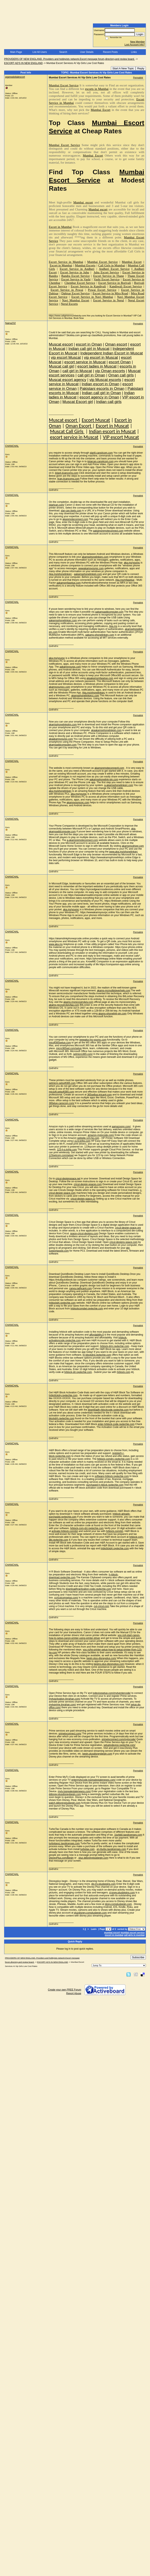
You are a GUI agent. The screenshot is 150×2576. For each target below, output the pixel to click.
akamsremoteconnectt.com (109, 768)
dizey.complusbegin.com (118, 1904)
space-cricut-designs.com (84, 1233)
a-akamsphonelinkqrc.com (118, 785)
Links (134, 52)
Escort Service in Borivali (114, 283)
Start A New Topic (123, 68)
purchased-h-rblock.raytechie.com (104, 1484)
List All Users (40, 52)
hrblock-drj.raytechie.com (78, 1372)
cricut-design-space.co (82, 1198)
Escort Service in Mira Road (110, 293)
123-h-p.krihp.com (67, 1149)
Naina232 (10, 323)
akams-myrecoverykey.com (78, 1002)
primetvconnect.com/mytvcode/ (119, 1739)
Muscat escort (63, 420)
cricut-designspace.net (68, 1178)
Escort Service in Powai (67, 290)
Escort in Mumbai (60, 227)
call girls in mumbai (134, 1935)
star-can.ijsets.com (71, 510)
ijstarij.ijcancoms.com (66, 473)
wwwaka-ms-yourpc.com (92, 1039)
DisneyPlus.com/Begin (61, 1857)
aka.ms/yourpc (132, 562)
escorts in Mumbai (97, 89)
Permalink (138, 77)
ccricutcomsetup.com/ (66, 1597)
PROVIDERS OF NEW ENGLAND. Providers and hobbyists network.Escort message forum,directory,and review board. (69, 59)
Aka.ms (113, 626)
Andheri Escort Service (114, 269)
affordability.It (96, 1334)
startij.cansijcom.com (101, 452)
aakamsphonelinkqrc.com (63, 620)
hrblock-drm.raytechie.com (114, 1346)
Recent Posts (110, 52)
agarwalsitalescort (15, 76)
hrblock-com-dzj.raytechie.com (87, 1528)
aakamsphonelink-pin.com (103, 779)
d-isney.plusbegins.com (122, 1892)
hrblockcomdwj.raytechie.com (86, 1308)
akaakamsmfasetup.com (100, 678)
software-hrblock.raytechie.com (112, 1476)
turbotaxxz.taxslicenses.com (64, 1843)
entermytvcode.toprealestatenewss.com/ (93, 1779)
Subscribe (138, 1957)
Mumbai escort (83, 202)
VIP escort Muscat (121, 437)
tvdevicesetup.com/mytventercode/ (112, 1693)
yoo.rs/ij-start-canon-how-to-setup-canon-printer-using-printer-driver (94, 1637)
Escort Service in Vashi (75, 279)
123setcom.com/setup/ (61, 1155)
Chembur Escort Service (79, 283)
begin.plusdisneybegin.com (97, 1753)
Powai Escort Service (102, 290)
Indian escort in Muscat (112, 431)
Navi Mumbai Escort (75, 300)
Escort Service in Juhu (74, 272)
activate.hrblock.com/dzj (65, 1531)
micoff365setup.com (60, 1042)
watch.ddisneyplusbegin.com (64, 1802)
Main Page (16, 52)
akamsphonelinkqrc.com (95, 556)
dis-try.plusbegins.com (103, 1884)
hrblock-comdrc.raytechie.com (113, 1459)
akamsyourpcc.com (59, 686)
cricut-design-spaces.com (88, 1184)
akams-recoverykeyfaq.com (64, 1004)
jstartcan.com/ (56, 504)
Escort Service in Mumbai (66, 262)
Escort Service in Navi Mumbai (92, 296)
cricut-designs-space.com (123, 1242)
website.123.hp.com (88, 1138)
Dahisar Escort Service (75, 293)
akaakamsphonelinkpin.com (106, 730)
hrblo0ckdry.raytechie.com (63, 1395)
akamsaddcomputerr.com (63, 744)
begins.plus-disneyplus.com (109, 1664)
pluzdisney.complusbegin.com (90, 1912)
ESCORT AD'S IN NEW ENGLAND (23, 63)
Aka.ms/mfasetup (124, 579)
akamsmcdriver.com (133, 845)
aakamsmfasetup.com (68, 582)
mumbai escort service (133, 1932)
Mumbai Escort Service (64, 85)
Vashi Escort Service (107, 279)
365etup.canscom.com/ (61, 1103)
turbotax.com (87, 1849)
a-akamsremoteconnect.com (82, 840)
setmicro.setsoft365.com (62, 1083)
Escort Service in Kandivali (88, 286)
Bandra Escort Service (75, 276)
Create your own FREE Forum (64, 1989)
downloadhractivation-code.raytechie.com (88, 1589)
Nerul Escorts (69, 303)
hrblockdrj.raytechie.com (62, 1302)
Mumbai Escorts (85, 265)
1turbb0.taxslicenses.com (128, 1834)
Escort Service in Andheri (77, 269)
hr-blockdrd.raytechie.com (97, 1354)
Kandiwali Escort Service (125, 286)
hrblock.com (123, 1372)
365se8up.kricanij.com (99, 1094)
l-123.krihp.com (81, 1140)
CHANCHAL (12, 446)
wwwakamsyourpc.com (91, 568)
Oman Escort (79, 426)
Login (139, 34)
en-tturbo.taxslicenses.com (111, 1849)
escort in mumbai (114, 1935)
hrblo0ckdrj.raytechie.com (115, 1548)
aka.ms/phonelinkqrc (60, 791)
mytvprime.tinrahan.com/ (62, 1704)
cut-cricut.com (101, 1606)
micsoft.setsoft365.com (61, 1091)
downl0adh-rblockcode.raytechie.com (108, 1409)
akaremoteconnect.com (75, 519)
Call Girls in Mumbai (111, 265)
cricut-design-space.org (128, 1227)
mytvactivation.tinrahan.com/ (64, 1698)
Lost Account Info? (134, 44)
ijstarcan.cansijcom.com (100, 461)
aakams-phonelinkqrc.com (99, 634)
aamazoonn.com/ (121, 1126)
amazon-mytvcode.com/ (101, 1135)
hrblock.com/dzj (114, 1531)
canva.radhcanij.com (80, 1288)
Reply (140, 68)
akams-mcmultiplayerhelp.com (113, 990)
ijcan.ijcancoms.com (68, 478)
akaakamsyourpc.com (61, 738)
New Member (137, 41)
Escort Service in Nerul (108, 300)
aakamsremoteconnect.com (108, 530)
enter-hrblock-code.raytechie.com (116, 1424)
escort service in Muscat (74, 437)
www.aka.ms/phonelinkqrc (123, 851)
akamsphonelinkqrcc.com (85, 695)
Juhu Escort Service (106, 272)
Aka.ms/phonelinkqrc (60, 574)
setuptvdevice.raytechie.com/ (119, 1745)
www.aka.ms (56, 944)
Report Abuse (73, 1993)
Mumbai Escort (100, 109)
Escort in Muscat (112, 426)
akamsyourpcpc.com (78, 802)
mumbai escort (112, 1932)
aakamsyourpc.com (70, 666)
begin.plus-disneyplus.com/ (101, 1658)
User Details (86, 52)
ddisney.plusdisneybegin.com (65, 1794)
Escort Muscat (96, 420)
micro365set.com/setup (69, 1048)
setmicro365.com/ (83, 1054)
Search (63, 52)
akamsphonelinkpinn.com (63, 724)
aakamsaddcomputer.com (109, 611)
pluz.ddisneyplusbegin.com (93, 1857)
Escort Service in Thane (108, 276)
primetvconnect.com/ (70, 1733)
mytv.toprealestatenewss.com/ (74, 1791)
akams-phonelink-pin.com (112, 1013)
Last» (94, 1929)
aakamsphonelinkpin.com (88, 574)
